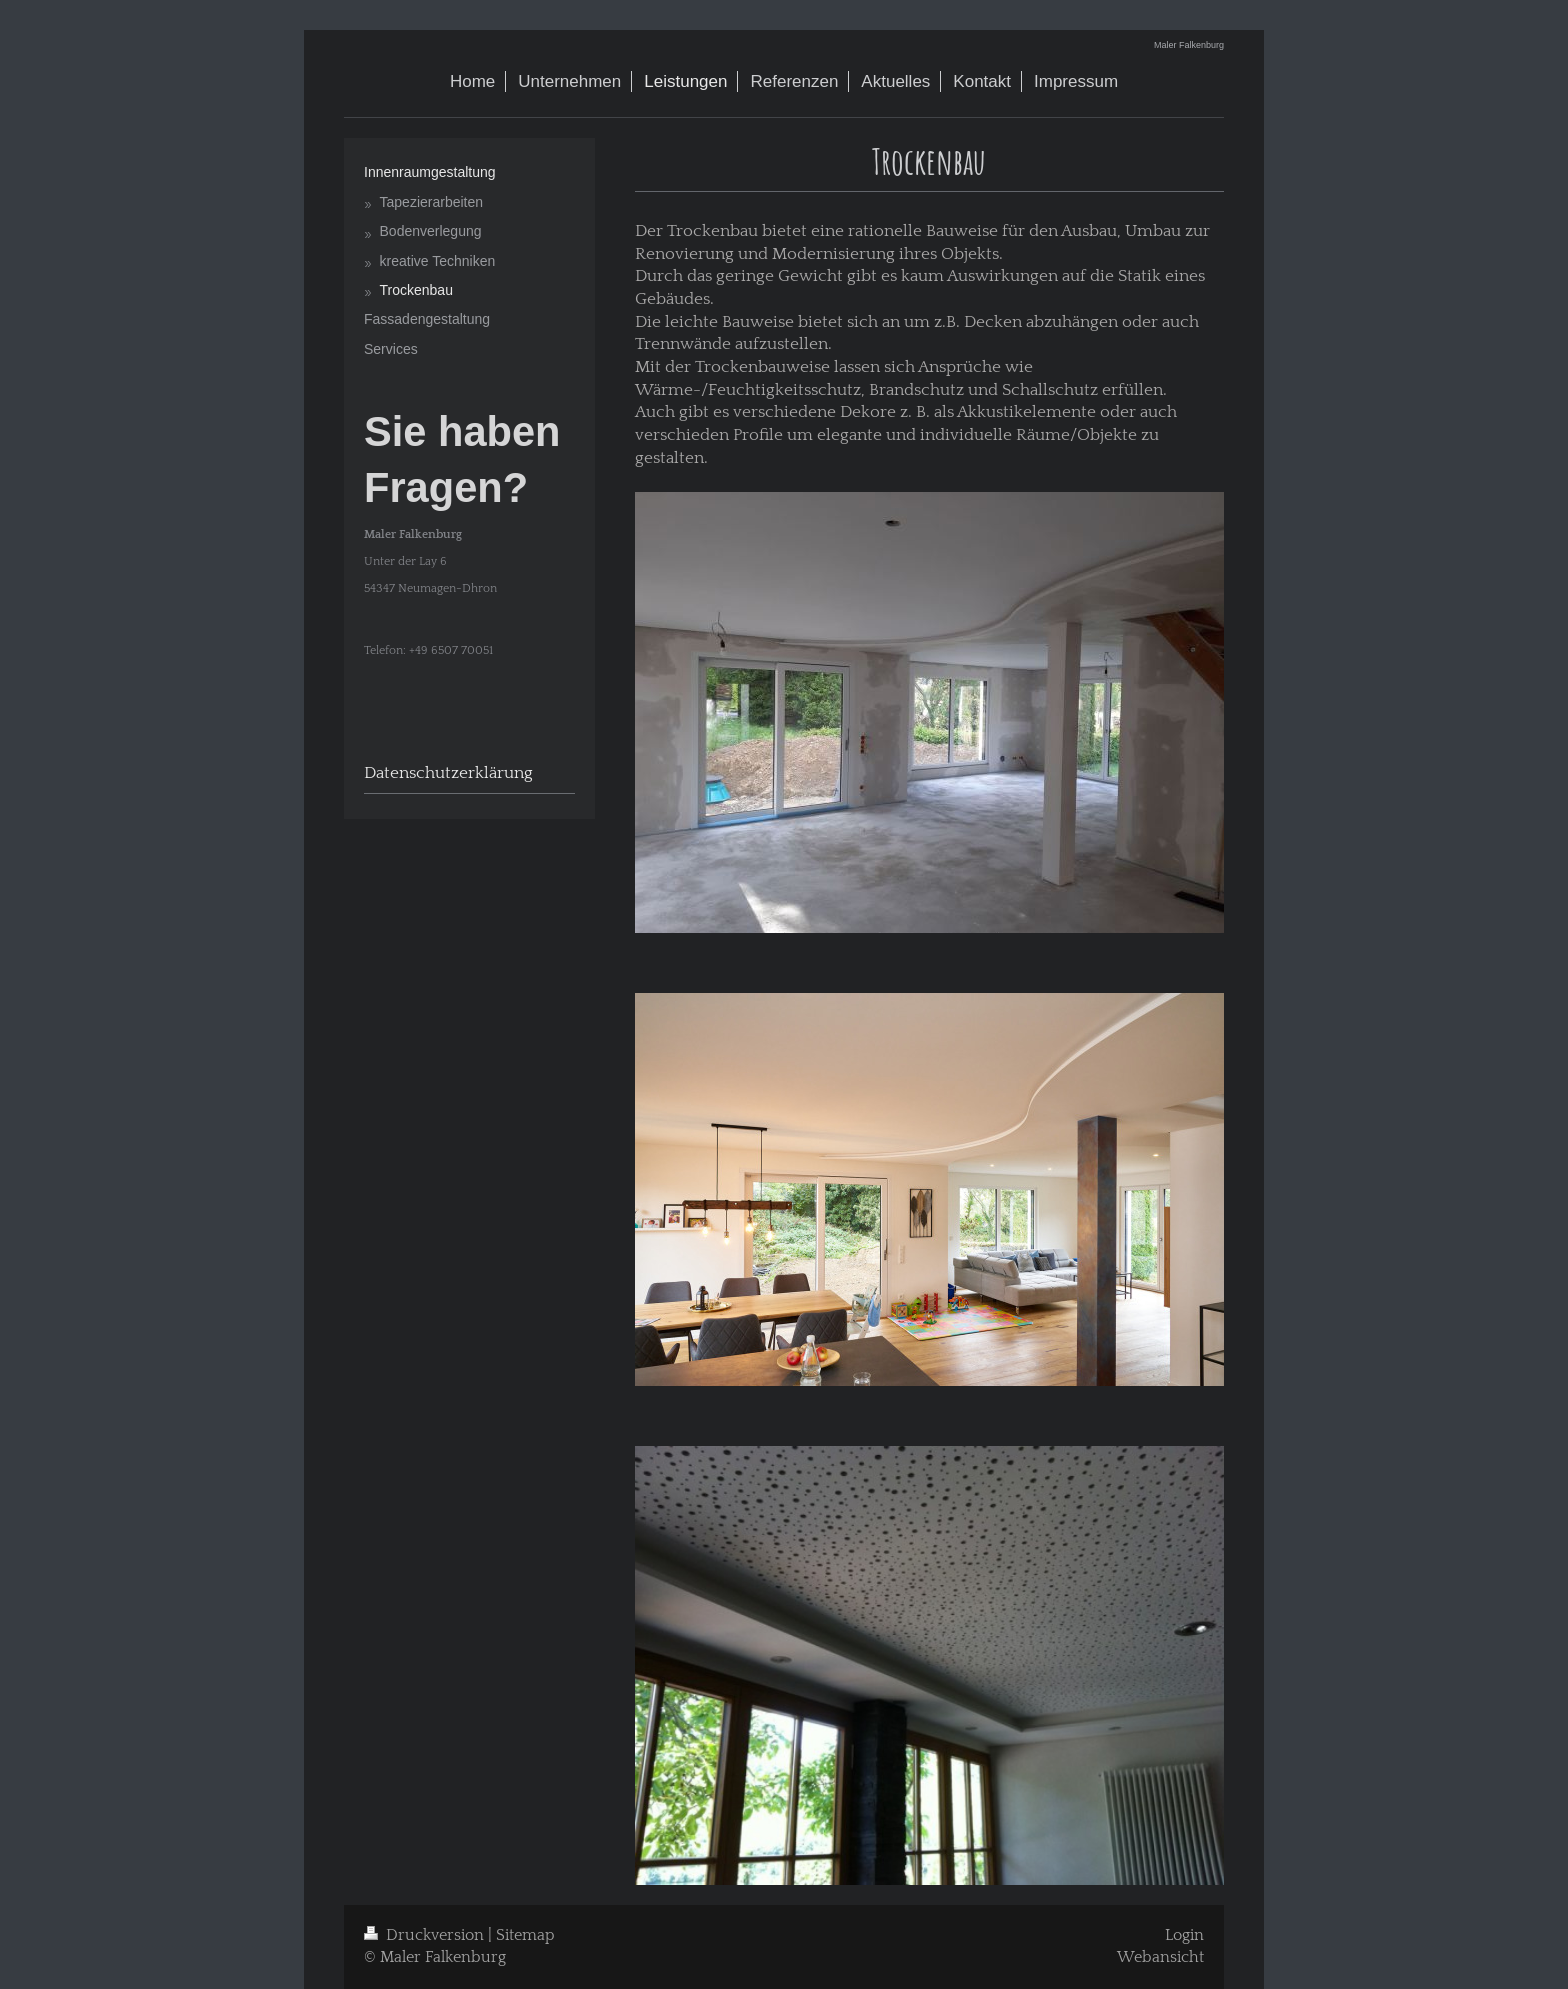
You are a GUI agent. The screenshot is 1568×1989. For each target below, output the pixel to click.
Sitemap (525, 1935)
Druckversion (426, 1935)
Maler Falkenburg (1189, 45)
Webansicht (1160, 1957)
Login (1184, 1935)
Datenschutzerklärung (448, 773)
